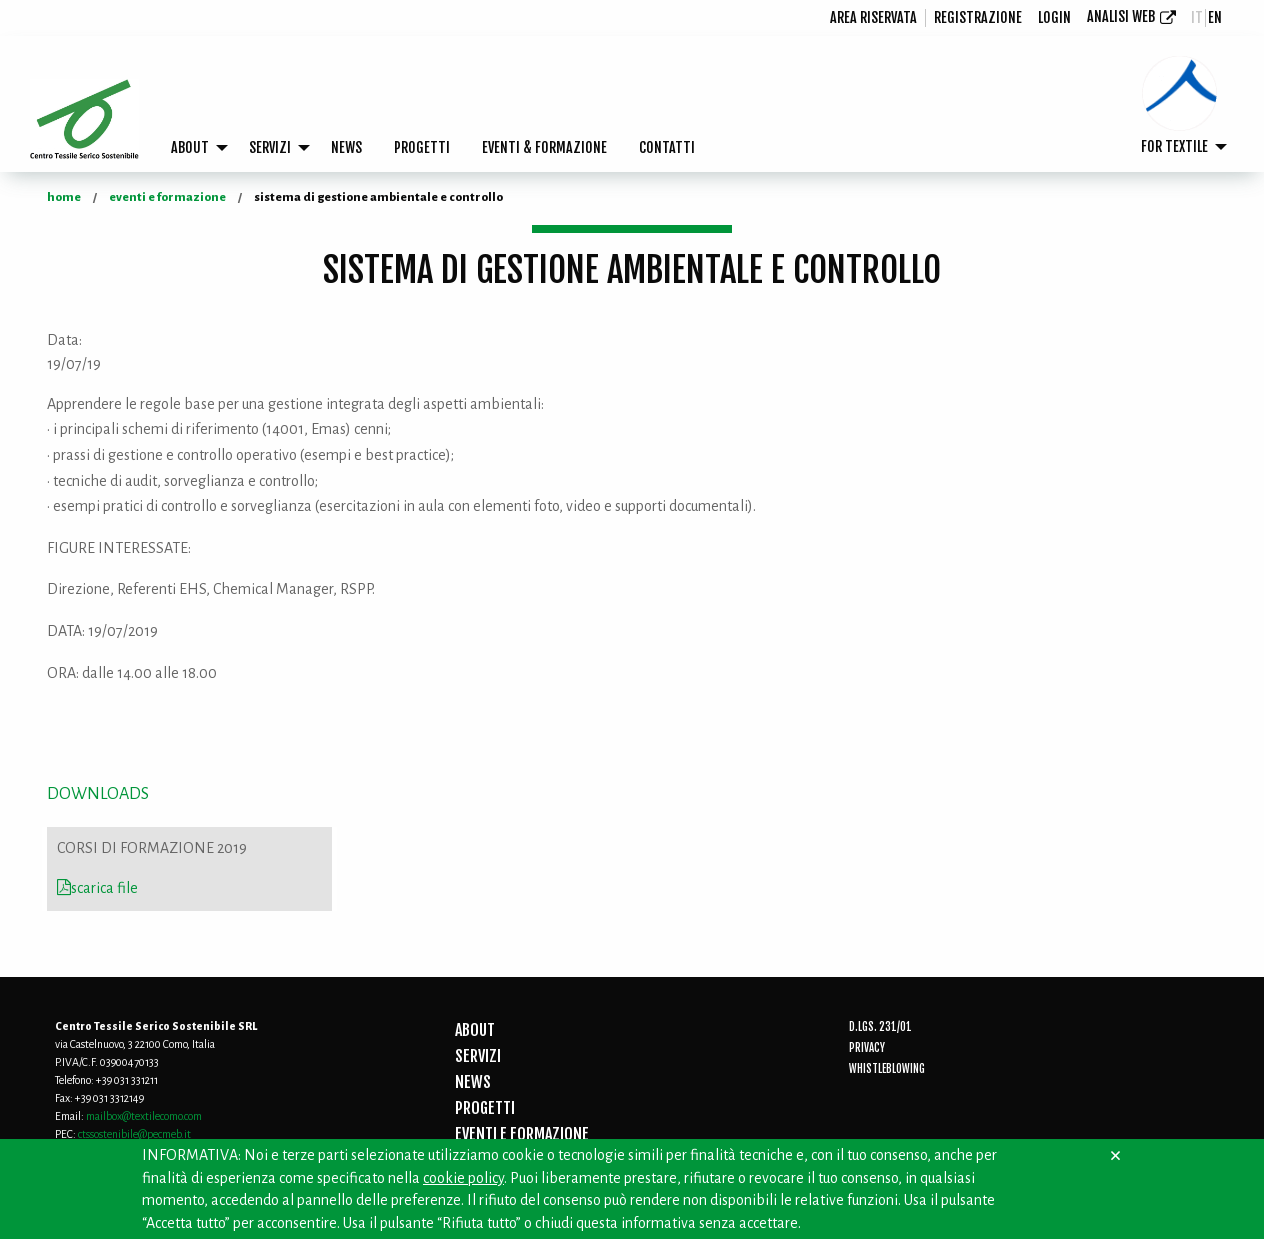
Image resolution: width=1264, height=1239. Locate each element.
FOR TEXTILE (1174, 146)
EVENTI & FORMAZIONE (544, 147)
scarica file (97, 888)
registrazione (978, 17)
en (1215, 17)
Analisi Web (1121, 16)
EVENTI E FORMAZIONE (522, 1134)
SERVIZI (270, 147)
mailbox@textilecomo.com (144, 1116)
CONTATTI (667, 147)
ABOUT (190, 147)
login (1054, 17)
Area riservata (873, 17)
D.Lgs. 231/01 (880, 1027)
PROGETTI (422, 147)
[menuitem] (874, 18)
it (1197, 17)
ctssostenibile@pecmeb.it (134, 1134)
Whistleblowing (887, 1069)
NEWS (346, 147)
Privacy (867, 1048)
